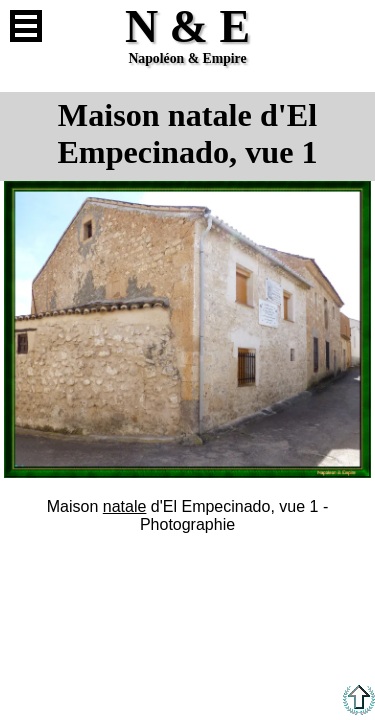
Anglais (349, 26)
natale (125, 506)
